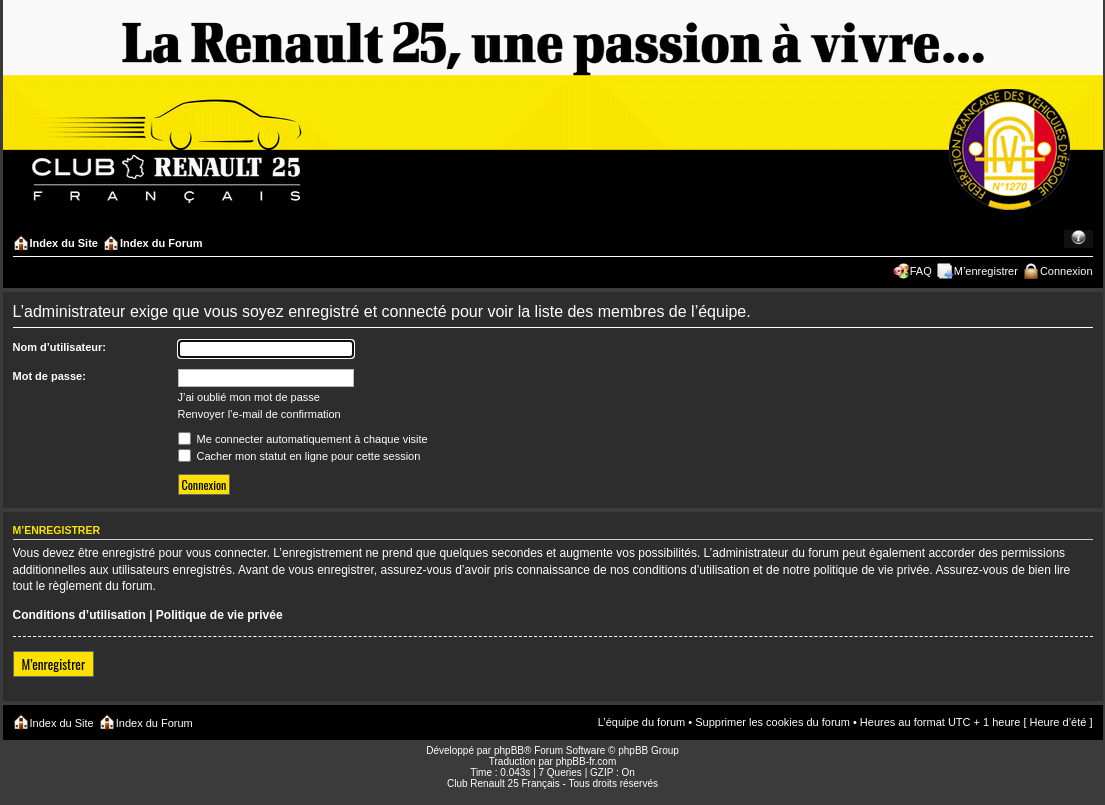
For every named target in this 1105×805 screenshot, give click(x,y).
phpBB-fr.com (586, 761)
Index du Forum (161, 243)
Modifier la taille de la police (1078, 239)
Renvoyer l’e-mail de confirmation (259, 414)
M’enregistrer (986, 271)
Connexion (1066, 271)
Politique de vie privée (219, 615)
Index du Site (64, 243)
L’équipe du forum (641, 722)
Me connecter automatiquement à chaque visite (303, 439)
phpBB (509, 750)
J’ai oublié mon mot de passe (249, 397)
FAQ (921, 271)
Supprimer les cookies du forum (772, 722)
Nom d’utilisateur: (60, 347)
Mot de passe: (49, 376)
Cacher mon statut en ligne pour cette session (299, 456)
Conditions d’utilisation (79, 615)
